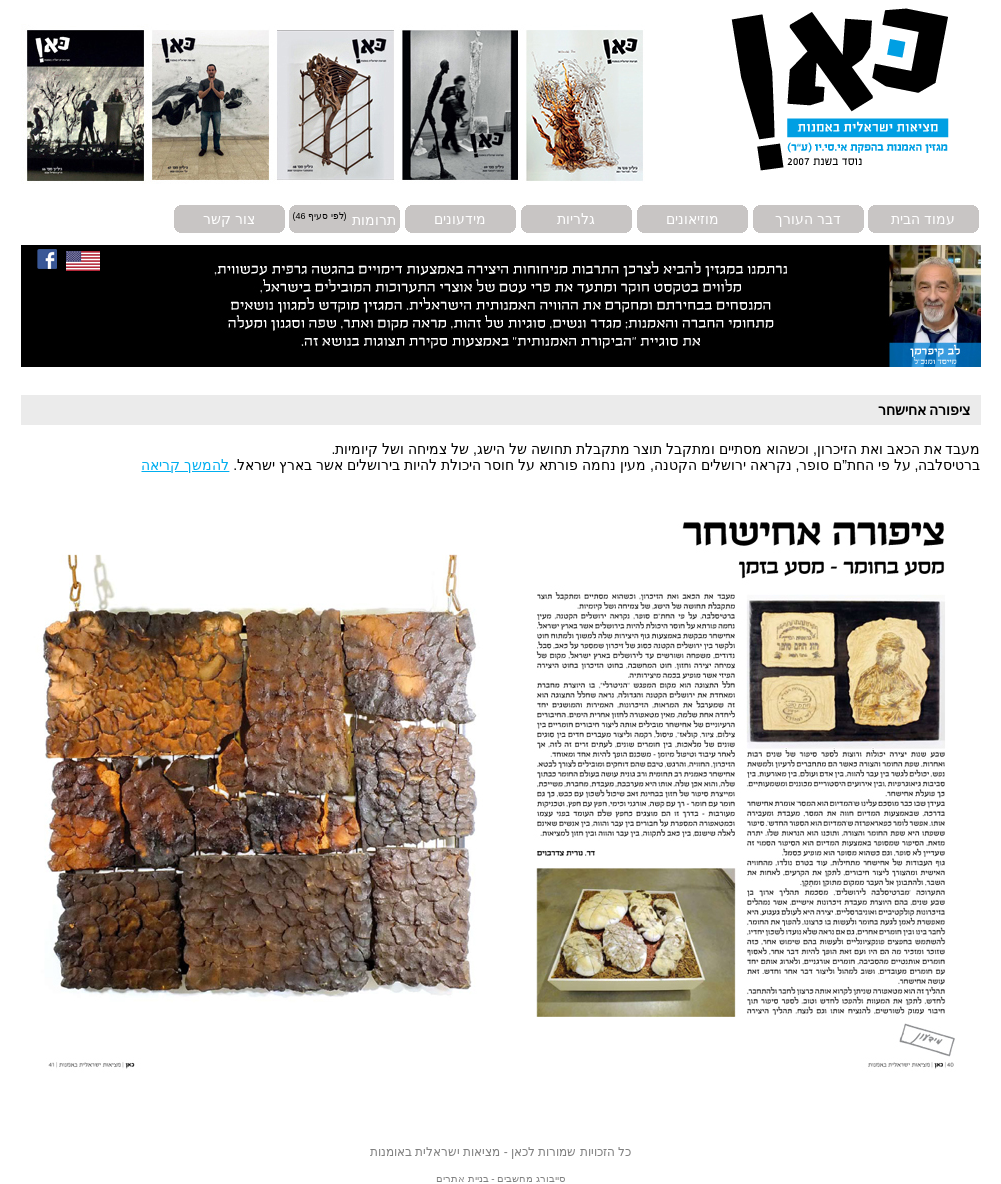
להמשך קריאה (185, 465)
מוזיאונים (692, 219)
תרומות (374, 219)
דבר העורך (808, 219)
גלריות (576, 219)
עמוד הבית (923, 219)
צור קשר (229, 219)
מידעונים (460, 219)
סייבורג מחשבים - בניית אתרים (500, 1178)
